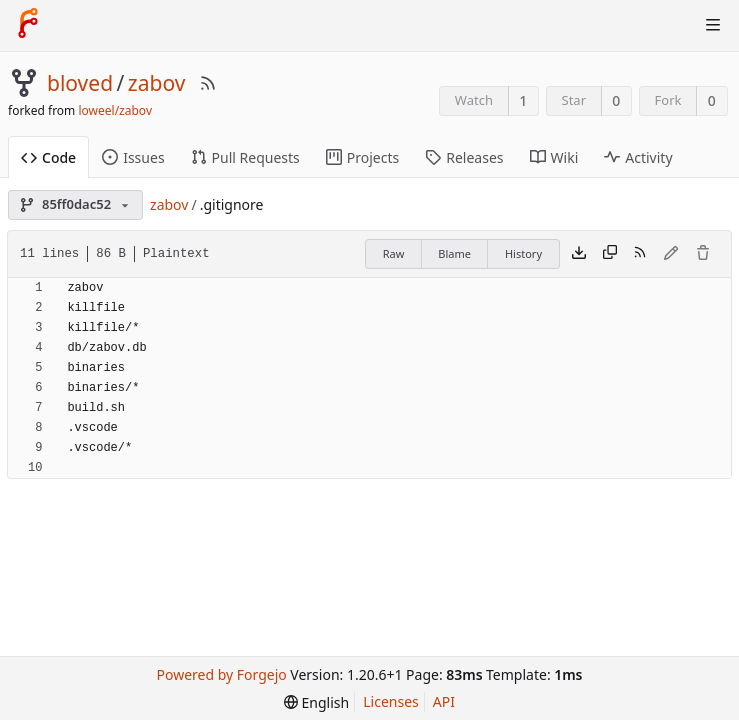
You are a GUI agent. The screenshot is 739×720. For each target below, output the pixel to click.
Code (48, 157)
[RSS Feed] (208, 83)
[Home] (28, 25)
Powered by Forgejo (222, 674)
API (444, 701)
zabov (157, 83)
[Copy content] (610, 254)
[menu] (316, 702)
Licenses (391, 701)
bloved (80, 83)
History (523, 253)
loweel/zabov (115, 110)
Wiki (554, 157)
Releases (464, 157)
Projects (362, 157)
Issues (133, 157)
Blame (454, 253)
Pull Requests (245, 157)
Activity (638, 157)
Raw (394, 253)
